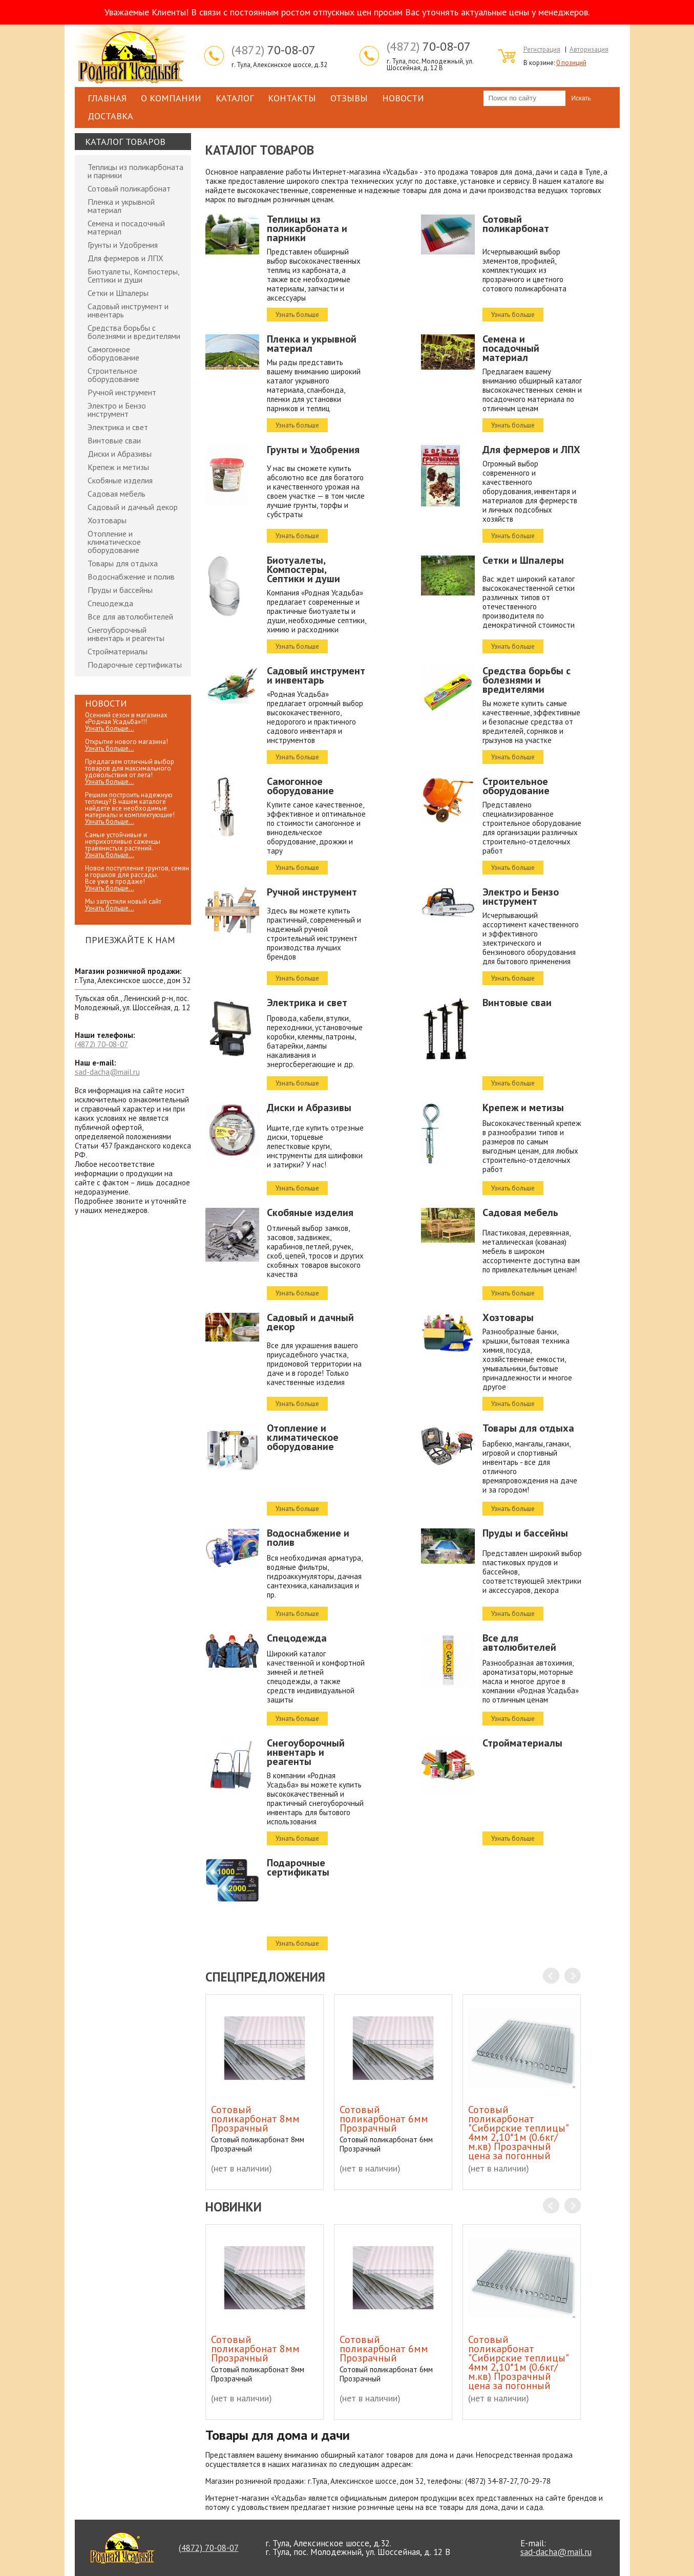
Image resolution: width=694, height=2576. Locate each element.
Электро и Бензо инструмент (117, 409)
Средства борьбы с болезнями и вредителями (134, 332)
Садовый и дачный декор (133, 507)
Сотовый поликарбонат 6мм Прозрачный (384, 2119)
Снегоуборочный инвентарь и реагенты (126, 634)
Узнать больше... (109, 728)
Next (572, 1976)
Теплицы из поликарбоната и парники (135, 171)
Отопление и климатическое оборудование (114, 541)
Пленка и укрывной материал (121, 206)
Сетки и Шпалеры (118, 293)
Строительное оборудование (113, 375)
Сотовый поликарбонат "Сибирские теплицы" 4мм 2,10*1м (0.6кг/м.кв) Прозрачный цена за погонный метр (518, 2137)
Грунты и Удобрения (123, 245)
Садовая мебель (116, 493)
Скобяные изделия (120, 480)
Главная (107, 98)
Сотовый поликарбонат (129, 188)
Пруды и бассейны (120, 590)
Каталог (235, 98)
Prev (551, 1976)
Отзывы (349, 98)
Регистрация (541, 49)
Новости (403, 98)
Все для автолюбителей (130, 616)
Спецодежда (110, 603)
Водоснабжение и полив (131, 576)
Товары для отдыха (123, 563)
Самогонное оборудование (113, 353)
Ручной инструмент (122, 392)
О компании (171, 98)
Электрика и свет (118, 427)
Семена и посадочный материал (126, 227)
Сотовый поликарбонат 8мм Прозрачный (255, 2119)
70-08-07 (274, 50)
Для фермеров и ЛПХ (125, 258)
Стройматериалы (118, 651)
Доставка (110, 116)
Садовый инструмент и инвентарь (128, 310)
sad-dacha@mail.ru (107, 1072)
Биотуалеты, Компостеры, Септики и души (133, 275)
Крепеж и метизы (118, 467)
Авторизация (589, 49)
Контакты (292, 98)
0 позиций (571, 62)
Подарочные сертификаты (135, 664)
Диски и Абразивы (120, 454)
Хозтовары (107, 520)
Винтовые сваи (114, 440)
